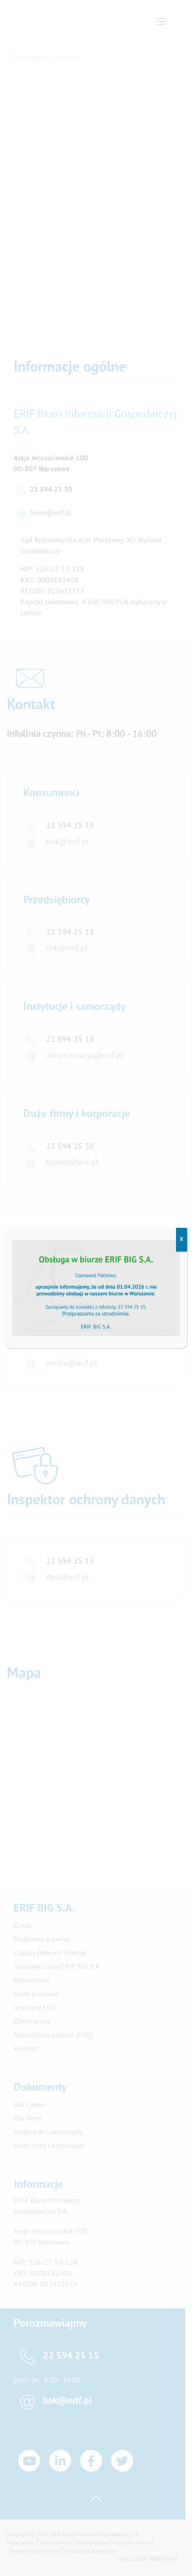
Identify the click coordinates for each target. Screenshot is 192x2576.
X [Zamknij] (181, 1239)
